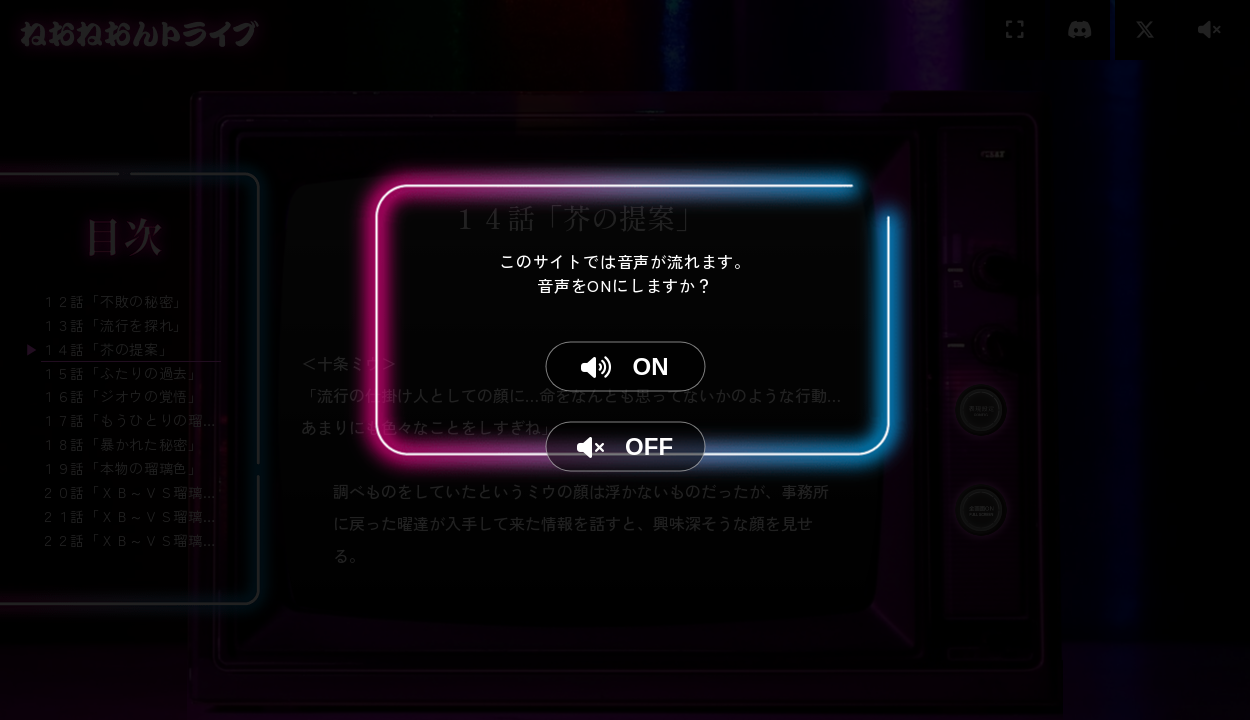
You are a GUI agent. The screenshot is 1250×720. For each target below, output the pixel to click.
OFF (625, 446)
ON (624, 366)
